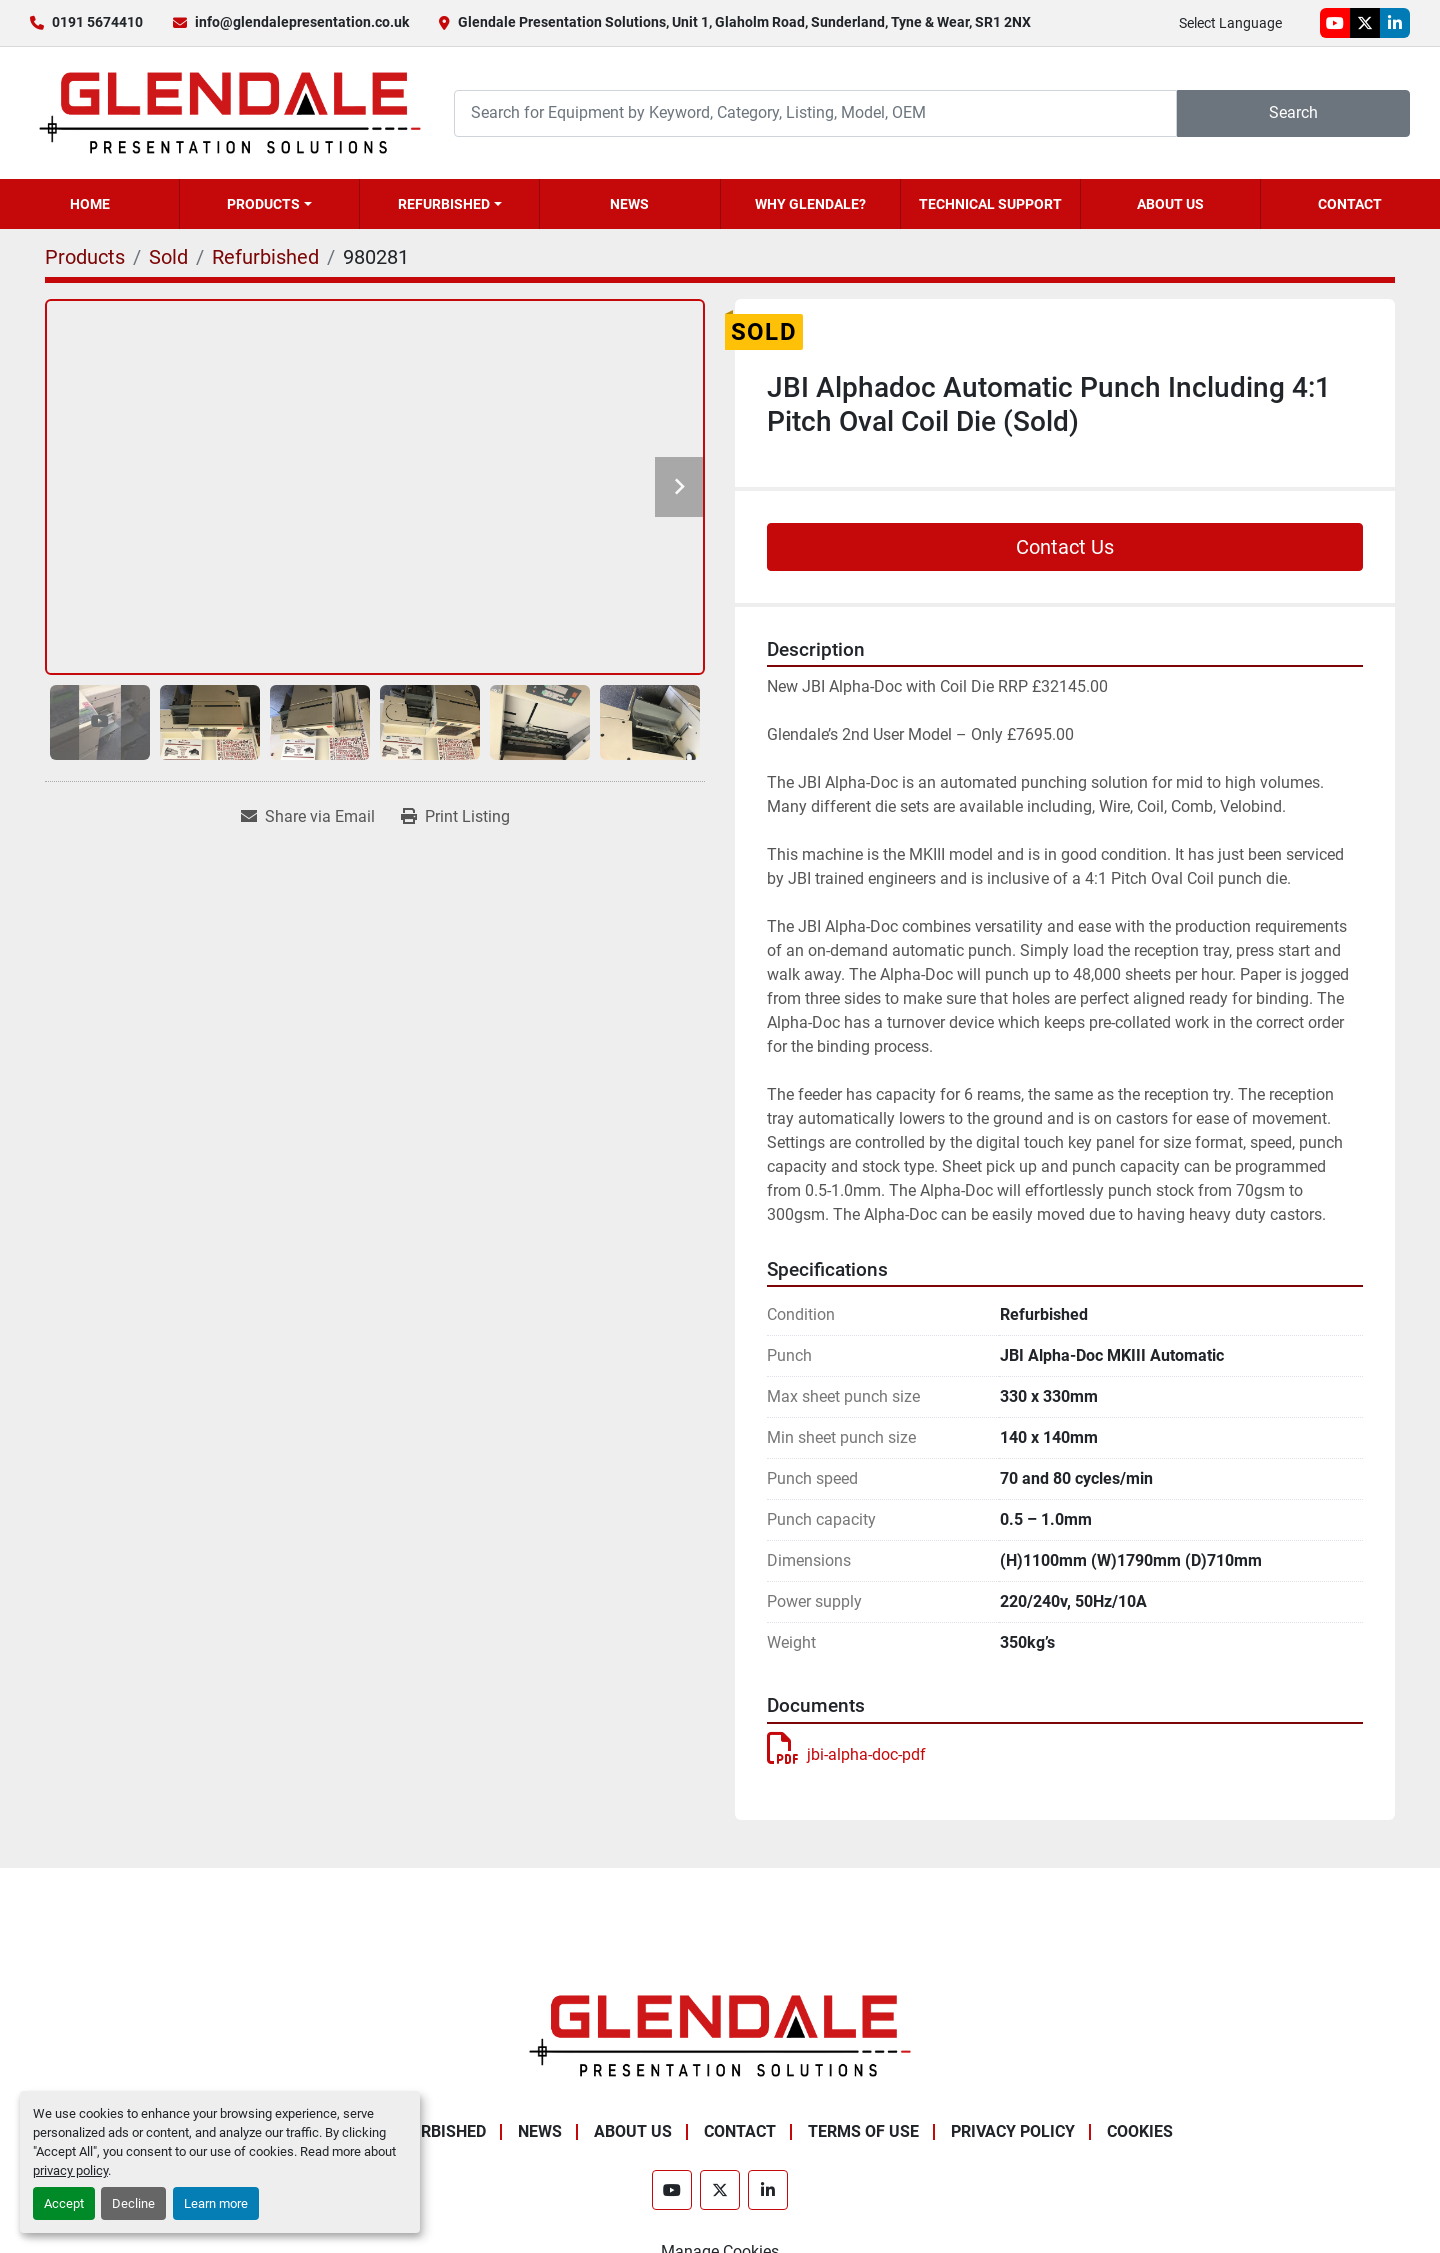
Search (1293, 112)
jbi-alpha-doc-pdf (846, 1754)
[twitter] (1365, 23)
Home (90, 204)
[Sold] (168, 257)
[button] (269, 204)
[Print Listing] (455, 817)
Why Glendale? (810, 204)
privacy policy (70, 2170)
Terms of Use (863, 2131)
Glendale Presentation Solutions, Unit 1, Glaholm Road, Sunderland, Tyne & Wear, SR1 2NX (744, 22)
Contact (1350, 204)
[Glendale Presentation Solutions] (720, 2034)
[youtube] (1335, 23)
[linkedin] (1395, 23)
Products (263, 204)
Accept (64, 2203)
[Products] (85, 257)
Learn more (216, 2203)
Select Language (1230, 23)
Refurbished (444, 204)
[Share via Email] (308, 817)
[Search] (815, 113)
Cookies (1140, 2131)
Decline (133, 2203)
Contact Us (1065, 547)
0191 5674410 (97, 22)
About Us (1170, 204)
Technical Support (990, 204)
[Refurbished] (265, 257)
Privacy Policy (1013, 2131)
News (629, 204)
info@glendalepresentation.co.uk (302, 22)
